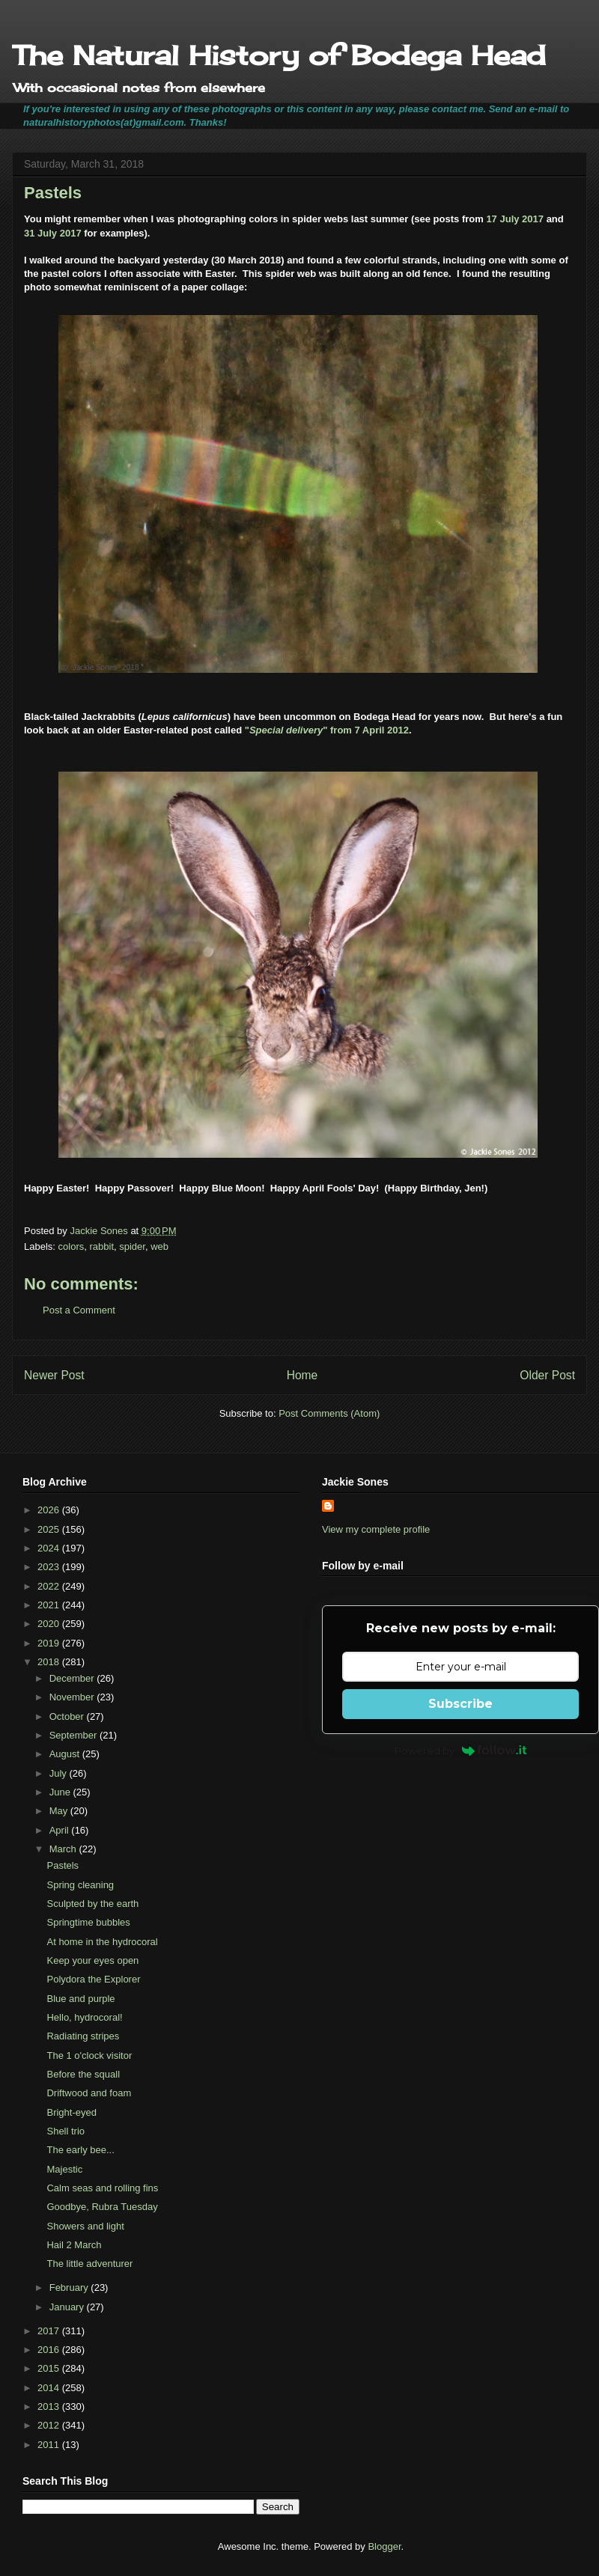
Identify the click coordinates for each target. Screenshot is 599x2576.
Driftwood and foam (88, 2093)
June (61, 1792)
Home (302, 1375)
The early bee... (80, 2149)
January (68, 2307)
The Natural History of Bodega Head (279, 55)
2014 (49, 2387)
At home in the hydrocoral (101, 1941)
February (70, 2287)
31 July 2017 (53, 233)
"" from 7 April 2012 (327, 730)
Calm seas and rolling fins (102, 2188)
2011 (49, 2444)
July (59, 1773)
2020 (49, 1623)
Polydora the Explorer (93, 1979)
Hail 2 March (73, 2244)
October (68, 1716)
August (65, 1753)
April (60, 1830)
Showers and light (85, 2226)
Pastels (62, 1865)
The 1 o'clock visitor (89, 2055)
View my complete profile (376, 1529)
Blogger (384, 2546)
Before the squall (83, 2074)
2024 (49, 1548)
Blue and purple (80, 1998)
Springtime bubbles (88, 1922)
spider (132, 1246)
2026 (49, 1510)
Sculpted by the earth (92, 1903)
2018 (49, 1661)
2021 (49, 1605)
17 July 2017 (515, 219)
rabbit (101, 1246)
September (74, 1735)
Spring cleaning (80, 1884)
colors (71, 1246)
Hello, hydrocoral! (84, 2017)
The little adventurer (89, 2263)
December (73, 1678)
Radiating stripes (82, 2036)
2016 (49, 2349)
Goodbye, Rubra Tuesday (101, 2206)
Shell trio (65, 2131)
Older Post (547, 1375)
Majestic (64, 2169)
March (64, 1849)
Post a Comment (79, 1310)
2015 (49, 2368)
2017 (49, 2331)
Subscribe (460, 1704)
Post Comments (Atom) (329, 1413)
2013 (49, 2406)
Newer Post (54, 1375)
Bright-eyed (71, 2112)
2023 (49, 1566)
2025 (49, 1529)
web (159, 1246)
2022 (49, 1586)
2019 (49, 1643)
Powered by (461, 1750)
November (73, 1697)
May (59, 1810)
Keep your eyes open (92, 1960)
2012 (49, 2425)
